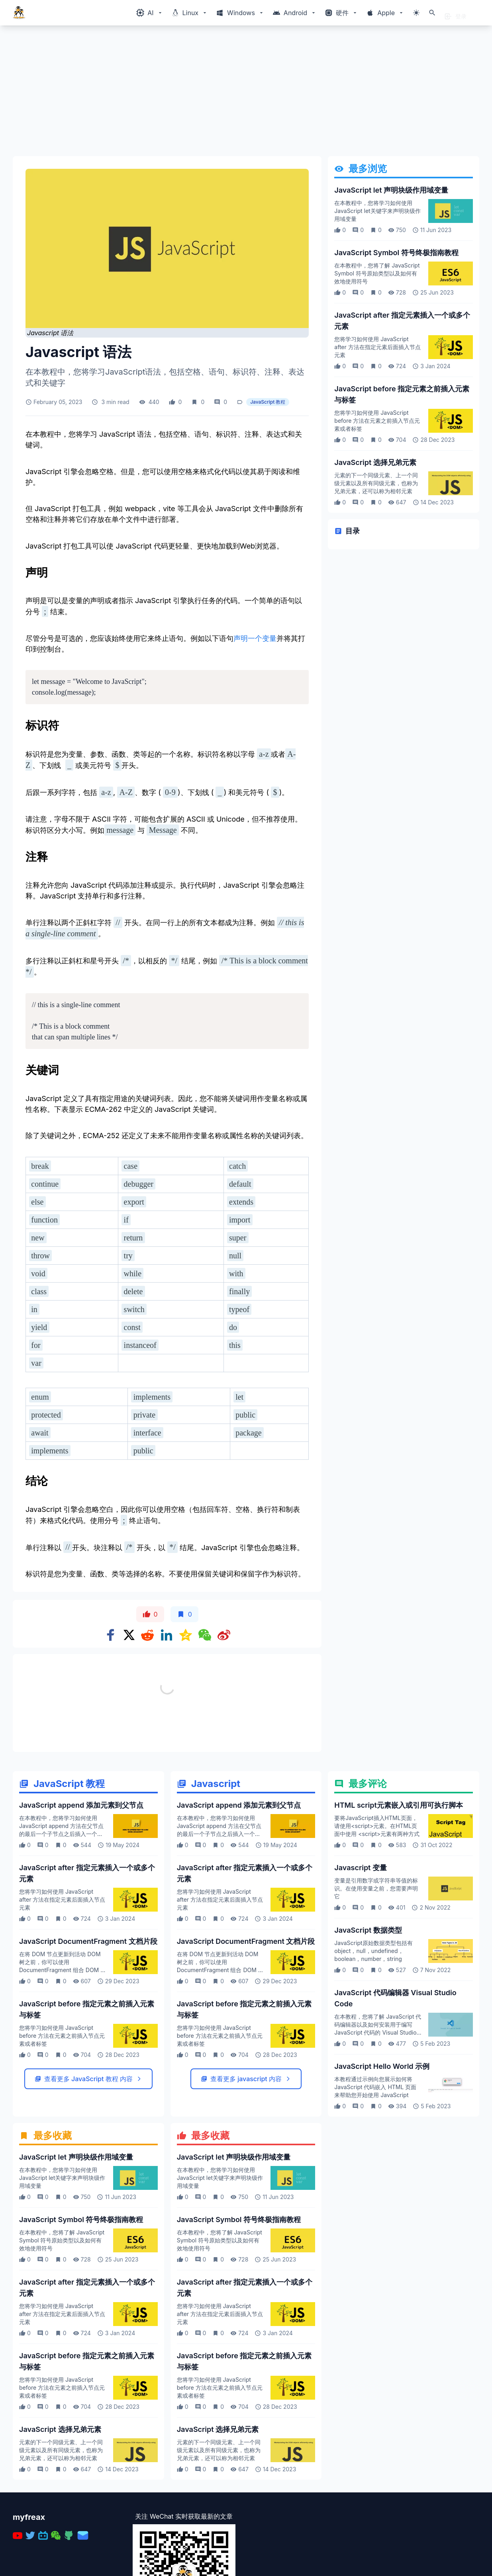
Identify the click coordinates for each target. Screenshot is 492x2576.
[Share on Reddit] (147, 1635)
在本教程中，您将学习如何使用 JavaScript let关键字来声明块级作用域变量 (377, 210)
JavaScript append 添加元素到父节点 (81, 1805)
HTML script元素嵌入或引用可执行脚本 (398, 1805)
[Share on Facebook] (110, 1635)
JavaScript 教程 (267, 402)
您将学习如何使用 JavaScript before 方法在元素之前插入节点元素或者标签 (377, 420)
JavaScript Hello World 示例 (381, 2066)
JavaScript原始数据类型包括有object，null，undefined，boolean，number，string (373, 1950)
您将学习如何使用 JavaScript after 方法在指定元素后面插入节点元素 (377, 347)
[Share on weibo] (224, 1635)
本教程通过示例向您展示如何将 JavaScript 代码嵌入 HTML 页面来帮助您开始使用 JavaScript (375, 2087)
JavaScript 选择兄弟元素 (375, 462)
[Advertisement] (246, 94)
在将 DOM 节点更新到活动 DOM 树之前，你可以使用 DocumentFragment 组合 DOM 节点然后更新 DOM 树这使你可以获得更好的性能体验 (62, 1970)
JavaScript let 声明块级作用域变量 (391, 190)
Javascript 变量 (360, 1867)
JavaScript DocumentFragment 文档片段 (88, 1941)
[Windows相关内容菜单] (149, 13)
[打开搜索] (432, 13)
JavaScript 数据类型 (368, 1930)
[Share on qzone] (185, 1635)
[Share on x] (129, 1635)
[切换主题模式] (416, 13)
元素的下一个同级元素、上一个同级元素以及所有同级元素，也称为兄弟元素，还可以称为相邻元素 (376, 483)
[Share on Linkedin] (166, 1635)
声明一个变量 (254, 638)
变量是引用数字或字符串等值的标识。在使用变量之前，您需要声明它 (376, 1888)
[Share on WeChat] (204, 1635)
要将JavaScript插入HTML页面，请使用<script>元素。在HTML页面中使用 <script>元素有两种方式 (376, 1825)
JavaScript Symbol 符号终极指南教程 (396, 252)
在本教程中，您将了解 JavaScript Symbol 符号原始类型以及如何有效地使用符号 (376, 273)
